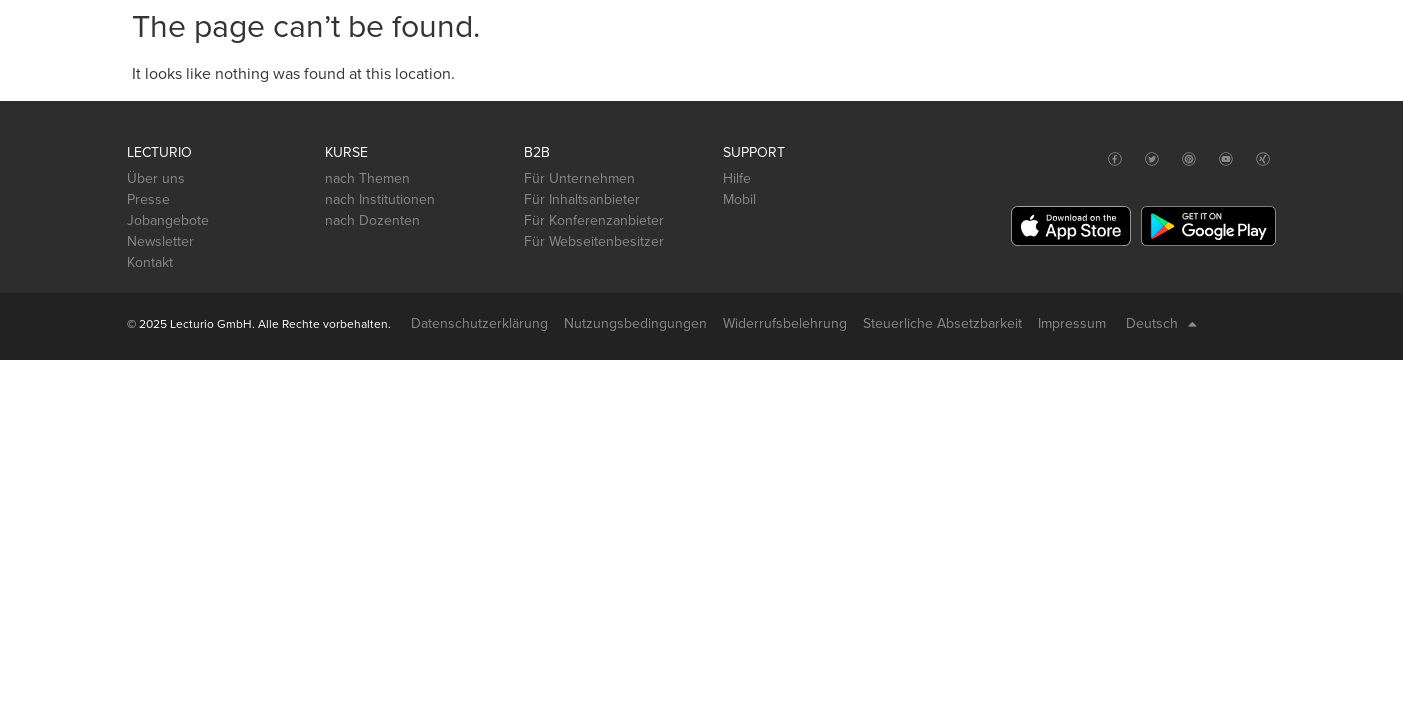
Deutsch (1161, 324)
